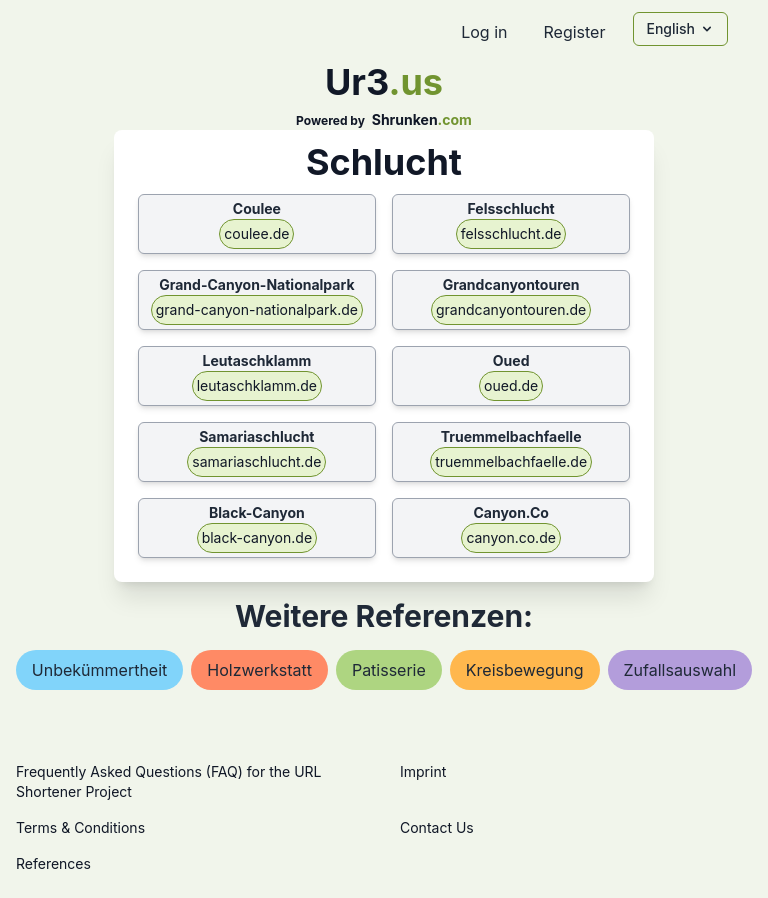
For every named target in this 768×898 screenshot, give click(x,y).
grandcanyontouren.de (511, 309)
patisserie (389, 670)
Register (574, 32)
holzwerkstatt (259, 670)
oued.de (511, 385)
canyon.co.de (511, 537)
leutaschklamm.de (257, 385)
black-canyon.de (257, 537)
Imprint (423, 771)
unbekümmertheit (100, 670)
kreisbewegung (525, 670)
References (53, 863)
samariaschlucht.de (256, 461)
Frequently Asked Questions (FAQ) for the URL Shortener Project (168, 781)
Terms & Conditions (80, 827)
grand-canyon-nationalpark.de (257, 309)
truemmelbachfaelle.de (511, 461)
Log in (484, 32)
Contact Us (437, 827)
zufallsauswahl (680, 670)
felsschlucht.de (511, 233)
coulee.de (256, 233)
